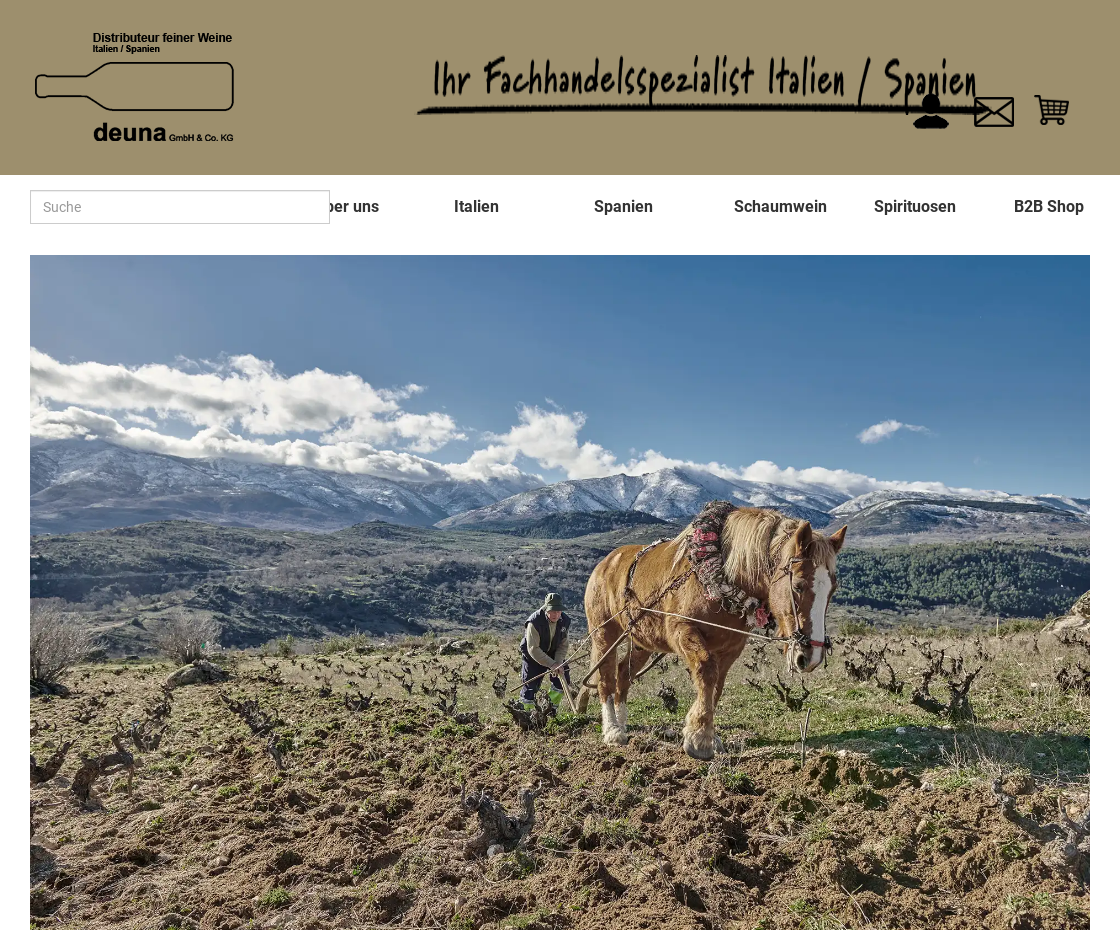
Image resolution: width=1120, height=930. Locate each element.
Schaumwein (780, 206)
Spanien (623, 206)
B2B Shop (1049, 206)
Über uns (346, 206)
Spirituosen (915, 206)
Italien (476, 206)
